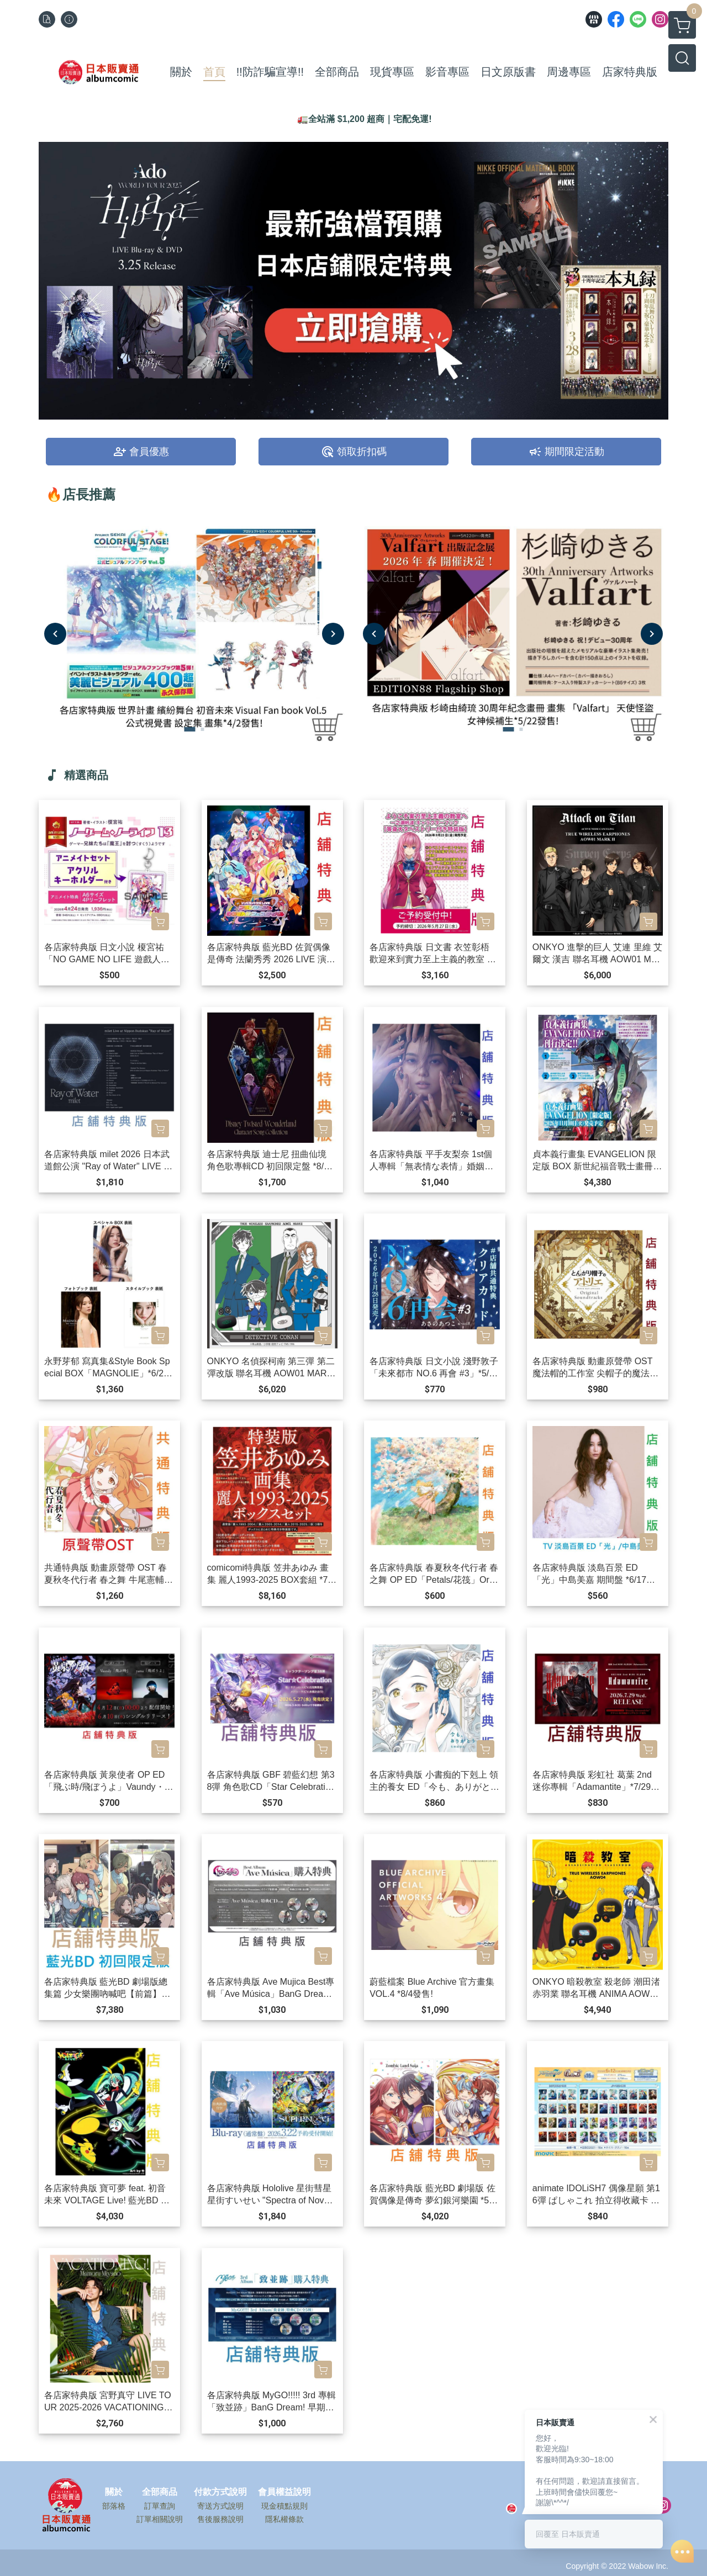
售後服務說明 (220, 2519)
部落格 (113, 2506)
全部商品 (159, 2492)
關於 (114, 2492)
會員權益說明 (284, 2492)
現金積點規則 (284, 2506)
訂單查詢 (159, 2506)
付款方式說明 (220, 2492)
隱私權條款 (284, 2519)
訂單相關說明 (159, 2519)
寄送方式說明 (220, 2506)
